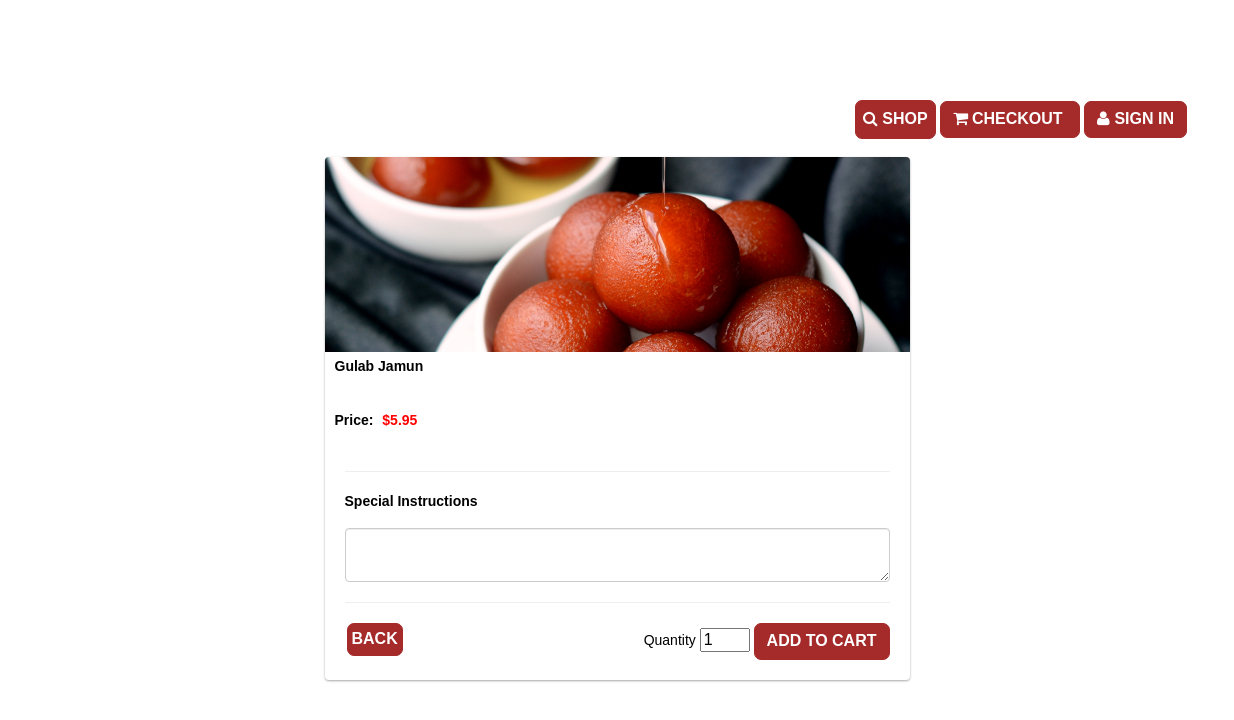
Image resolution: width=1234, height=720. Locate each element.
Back (375, 638)
